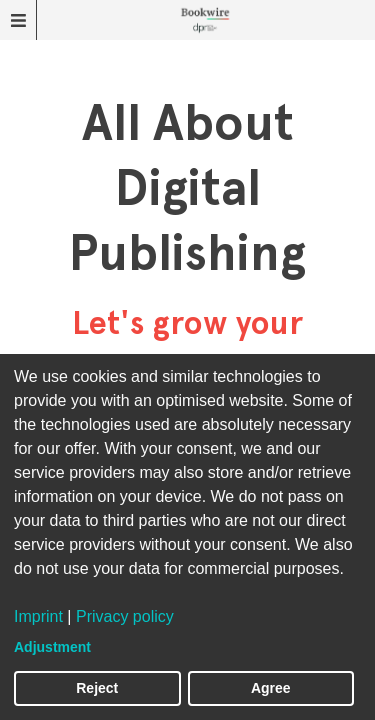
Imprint (38, 616)
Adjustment (52, 647)
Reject (97, 688)
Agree (271, 688)
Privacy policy (125, 616)
